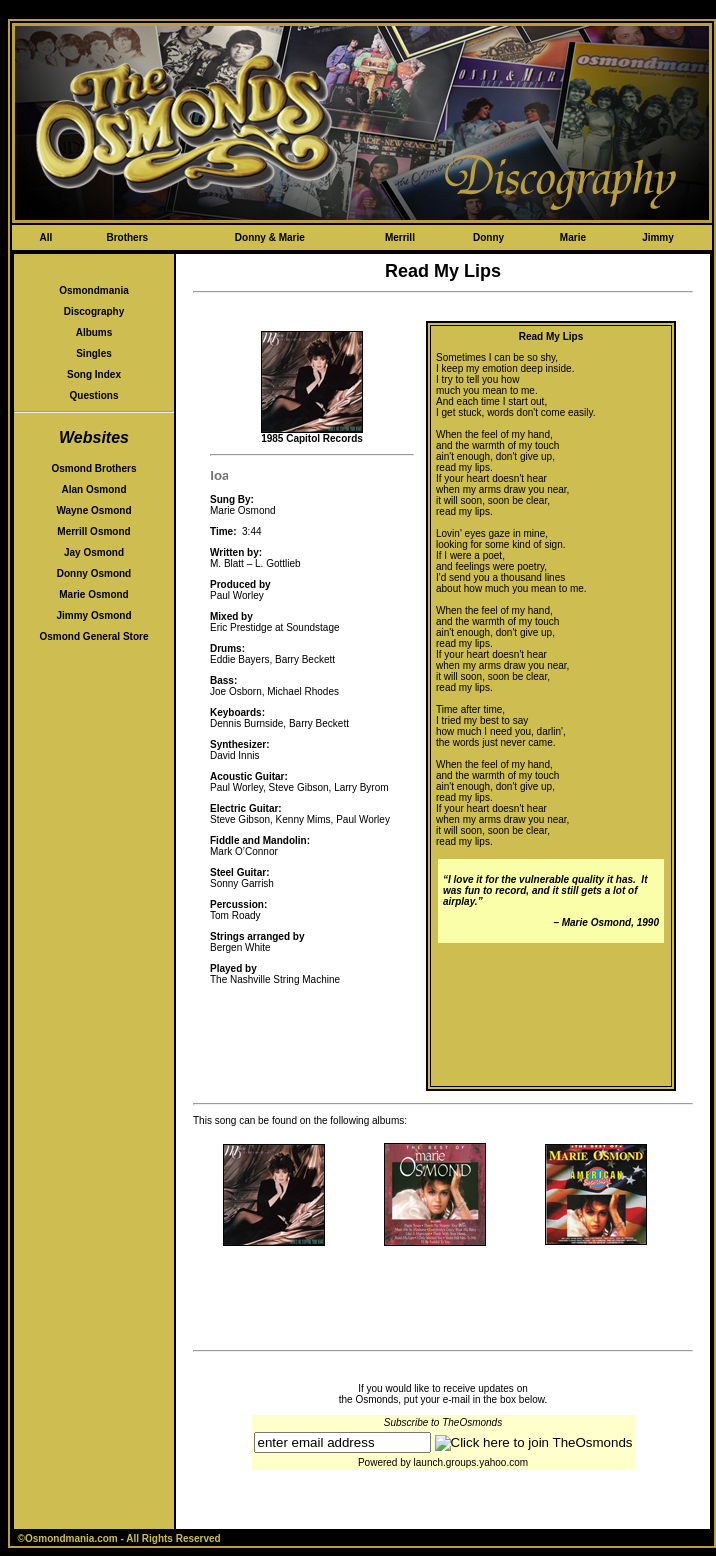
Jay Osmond (94, 552)
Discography (94, 311)
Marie (573, 237)
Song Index (94, 374)
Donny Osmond (94, 573)
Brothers (127, 237)
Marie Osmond (93, 594)
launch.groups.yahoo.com (471, 1462)
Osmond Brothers (93, 468)
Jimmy (658, 237)
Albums (94, 332)
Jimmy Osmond (93, 615)
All (45, 237)
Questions (94, 395)
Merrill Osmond (93, 531)
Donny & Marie (270, 237)
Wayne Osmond (93, 510)
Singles (94, 353)
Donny (488, 237)
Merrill (400, 237)
